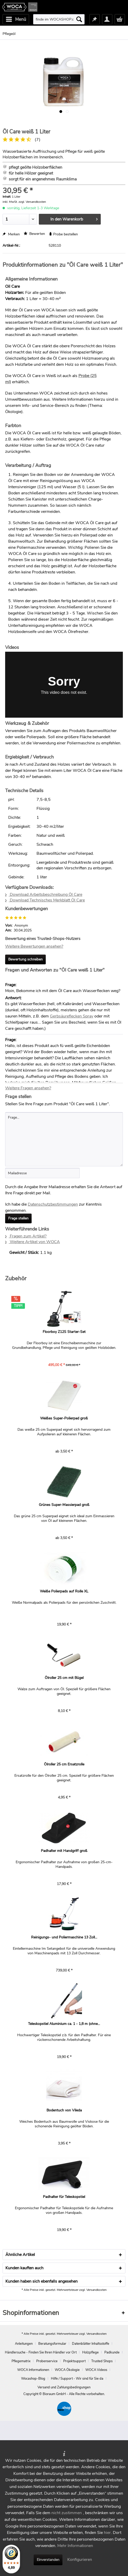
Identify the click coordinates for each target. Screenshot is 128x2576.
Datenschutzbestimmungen (53, 1204)
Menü (16, 18)
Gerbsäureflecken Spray (71, 1016)
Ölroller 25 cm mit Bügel (64, 1677)
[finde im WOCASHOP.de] (58, 19)
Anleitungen (24, 2343)
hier (107, 2532)
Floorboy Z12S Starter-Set (64, 1331)
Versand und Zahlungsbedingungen (64, 2387)
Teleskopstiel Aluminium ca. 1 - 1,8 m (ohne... (64, 2023)
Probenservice (47, 2361)
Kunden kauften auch (24, 2268)
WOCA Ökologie (67, 2370)
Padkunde (112, 2352)
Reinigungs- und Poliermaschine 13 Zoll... (64, 1937)
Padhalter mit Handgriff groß (64, 1850)
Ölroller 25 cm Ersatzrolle (64, 1764)
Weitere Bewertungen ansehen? (34, 946)
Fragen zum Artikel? (26, 1236)
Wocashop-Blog (33, 2378)
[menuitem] (16, 19)
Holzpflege (90, 2352)
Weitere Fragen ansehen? (28, 1088)
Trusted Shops (102, 2361)
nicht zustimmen (66, 2513)
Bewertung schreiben (25, 959)
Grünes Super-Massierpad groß (64, 1504)
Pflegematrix (21, 2361)
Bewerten (34, 233)
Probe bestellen (63, 234)
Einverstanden (48, 2559)
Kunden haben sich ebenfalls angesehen (41, 2281)
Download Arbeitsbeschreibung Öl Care (43, 894)
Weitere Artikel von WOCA (32, 1242)
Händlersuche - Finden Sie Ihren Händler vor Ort (41, 2352)
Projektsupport (74, 2361)
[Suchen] (79, 19)
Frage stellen (18, 1218)
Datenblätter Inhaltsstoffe (90, 2343)
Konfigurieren (79, 2559)
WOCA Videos (96, 2370)
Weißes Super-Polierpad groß (64, 1418)
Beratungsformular (52, 2343)
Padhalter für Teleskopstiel (64, 2196)
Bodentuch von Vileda (64, 2110)
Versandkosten (96, 2290)
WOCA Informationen (33, 2370)
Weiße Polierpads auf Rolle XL (64, 1591)
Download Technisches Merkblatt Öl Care (45, 900)
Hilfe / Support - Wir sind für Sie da (77, 2378)
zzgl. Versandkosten (32, 202)
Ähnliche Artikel (20, 2254)
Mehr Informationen (75, 2546)
